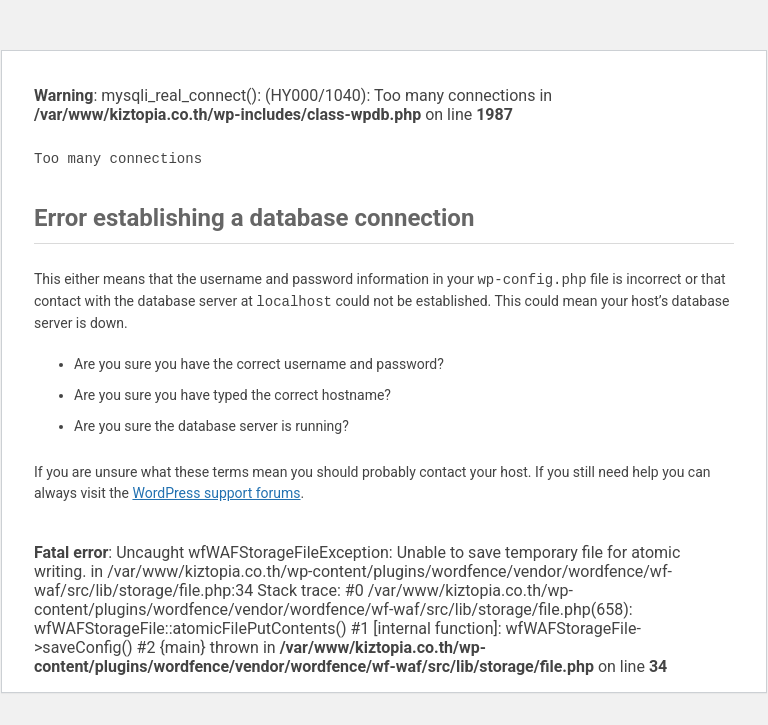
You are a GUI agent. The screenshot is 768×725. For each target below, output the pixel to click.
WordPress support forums (216, 493)
